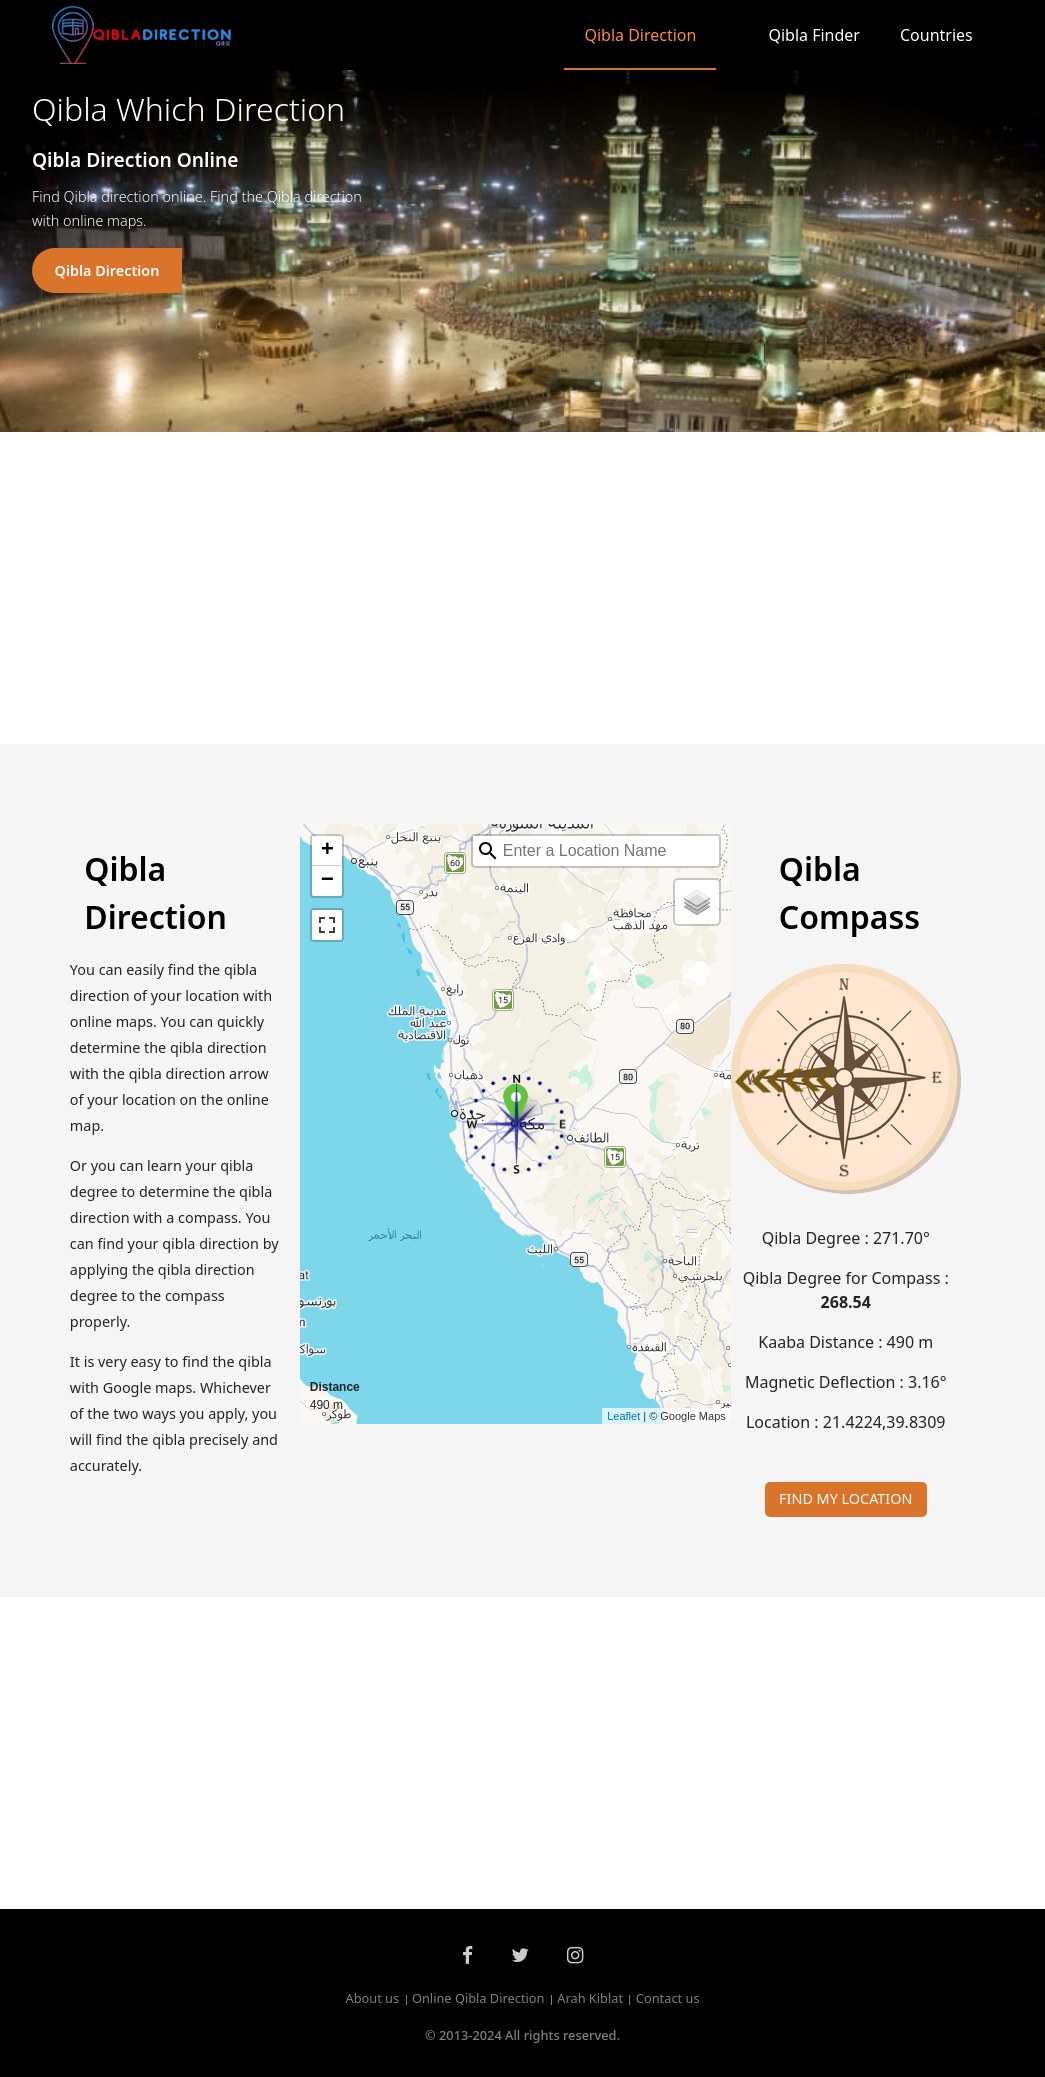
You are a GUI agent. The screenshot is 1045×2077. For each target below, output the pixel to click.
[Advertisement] (523, 588)
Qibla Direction (640, 35)
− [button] (327, 881)
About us (372, 1999)
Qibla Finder (814, 35)
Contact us (668, 1999)
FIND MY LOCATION (845, 1498)
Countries (936, 35)
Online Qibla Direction (478, 1999)
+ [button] (327, 851)
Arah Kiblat (590, 1999)
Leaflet (623, 1416)
